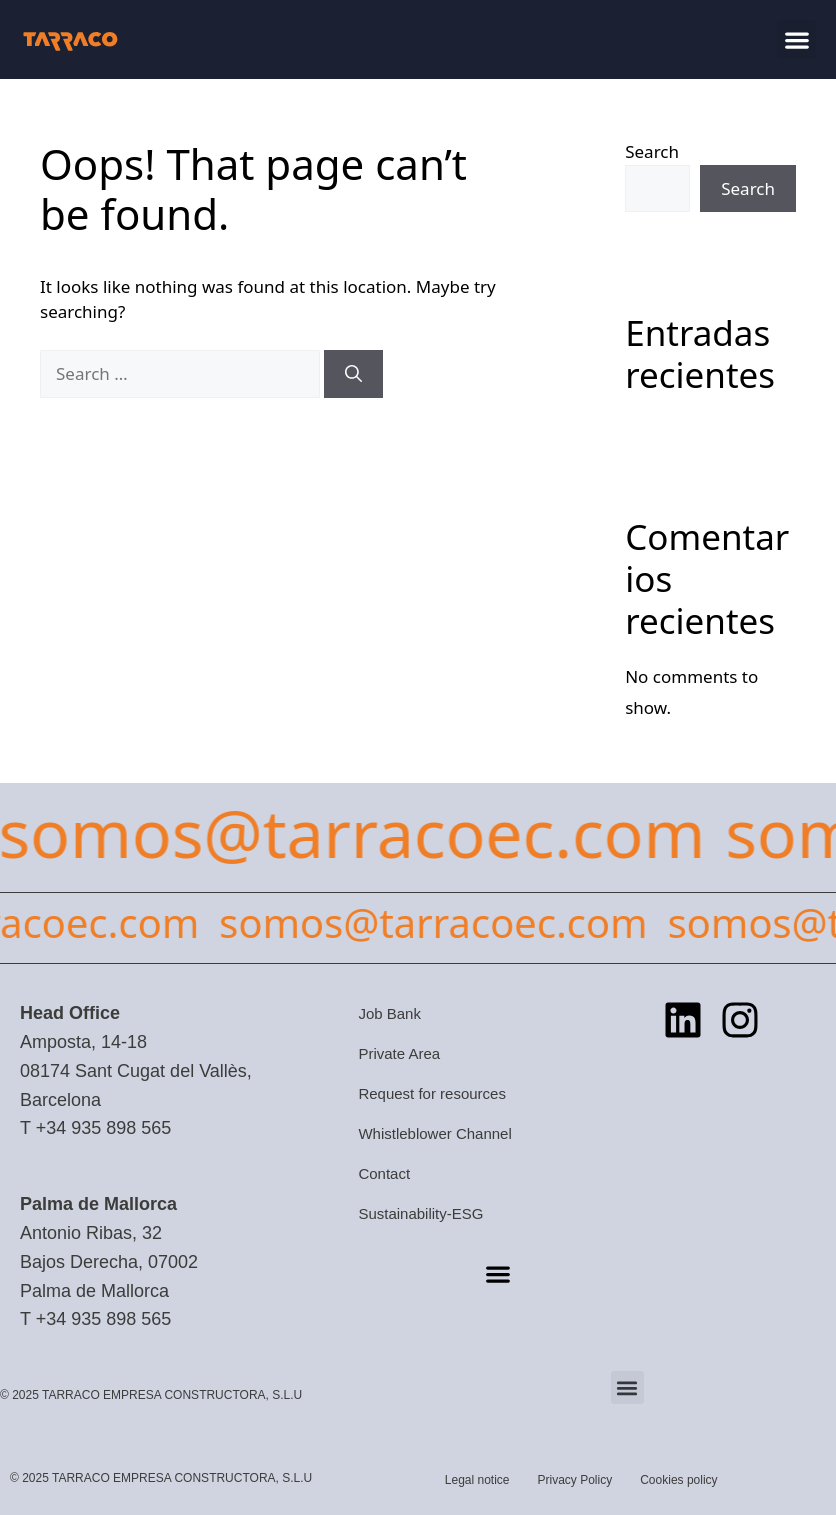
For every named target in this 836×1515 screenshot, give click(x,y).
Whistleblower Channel (434, 1133)
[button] (796, 39)
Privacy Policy (575, 1480)
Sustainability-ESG (420, 1213)
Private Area (399, 1053)
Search (652, 151)
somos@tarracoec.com (442, 922)
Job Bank (389, 1013)
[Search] (353, 374)
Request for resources (432, 1093)
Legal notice (477, 1480)
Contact (384, 1173)
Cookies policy (678, 1480)
